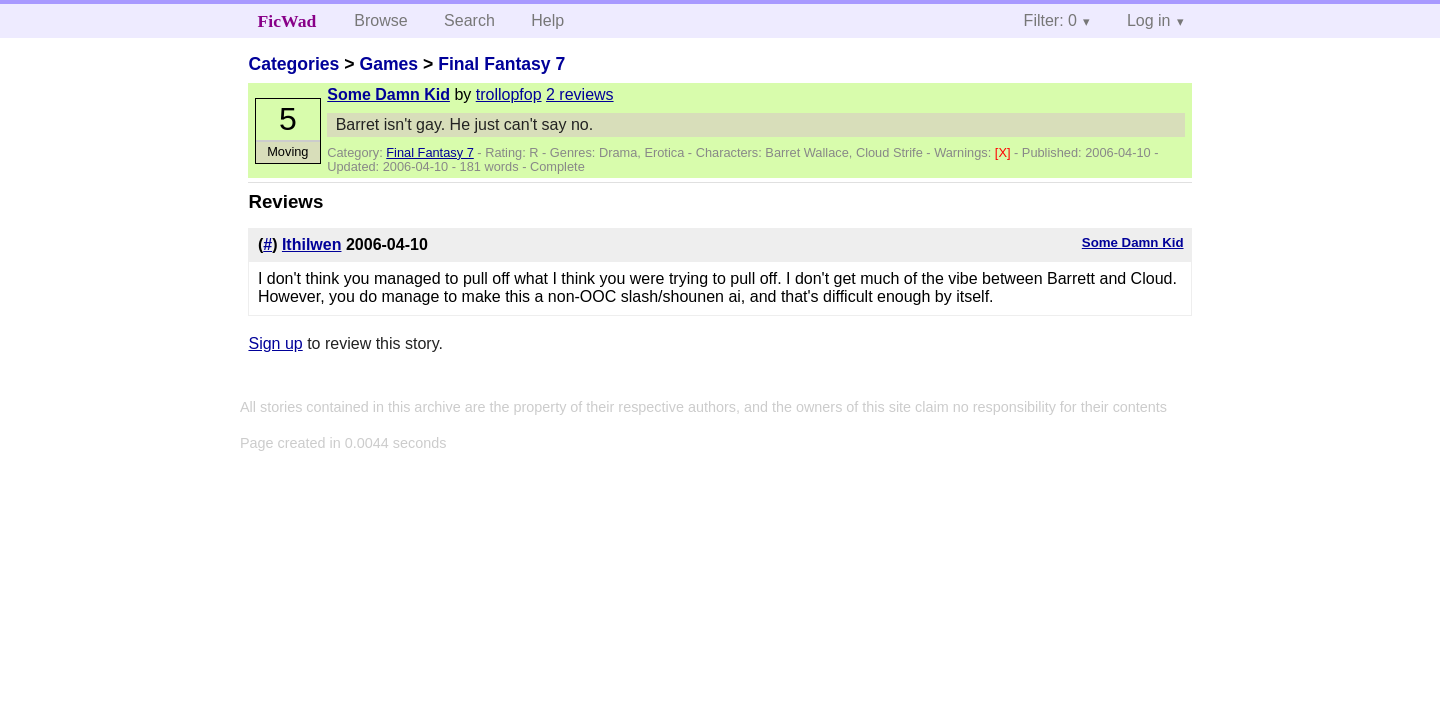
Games (388, 64)
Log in (1149, 20)
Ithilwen (312, 244)
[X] (1004, 152)
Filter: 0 (1050, 20)
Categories (293, 64)
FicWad (287, 21)
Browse (380, 20)
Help (547, 20)
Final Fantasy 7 (501, 64)
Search (469, 20)
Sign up (275, 343)
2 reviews (580, 94)
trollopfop (509, 94)
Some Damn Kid (388, 94)
